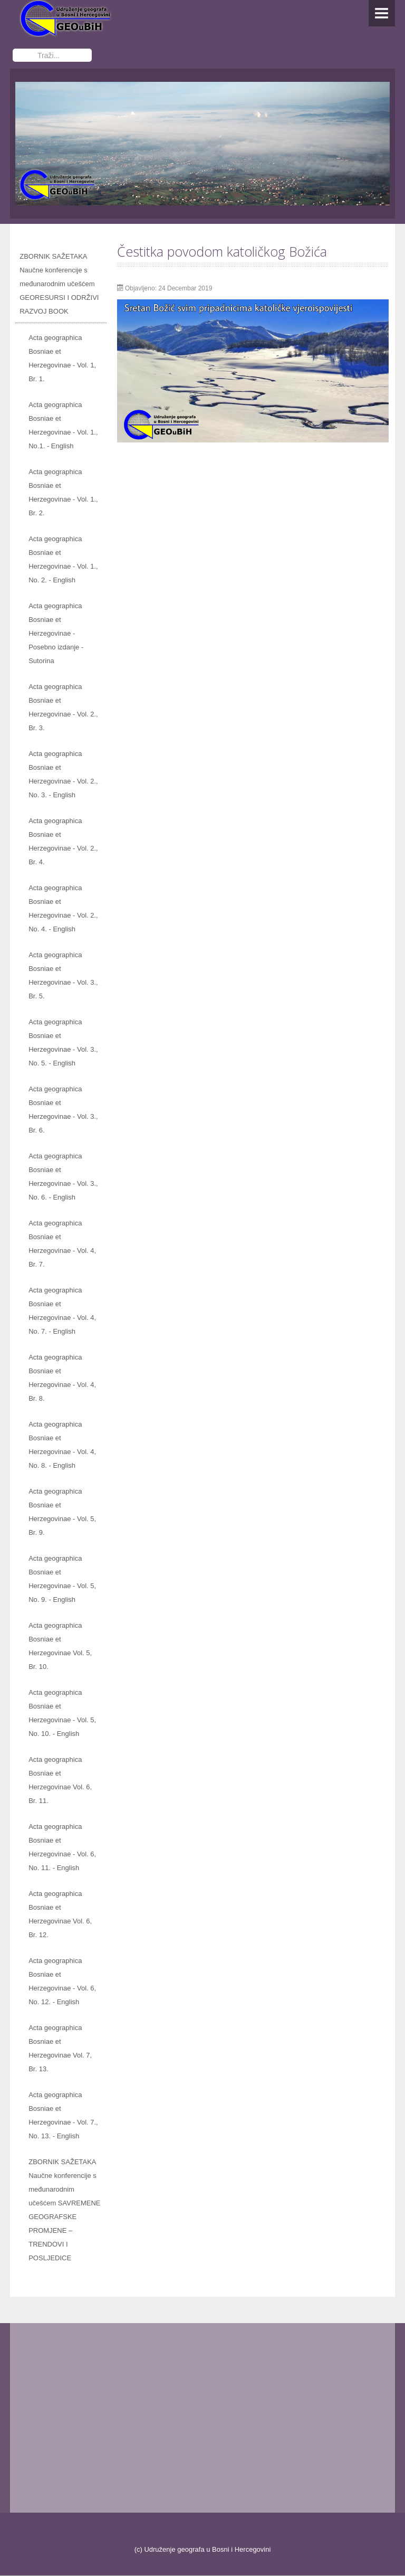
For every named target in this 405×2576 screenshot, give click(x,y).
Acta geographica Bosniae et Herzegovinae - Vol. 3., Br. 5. (63, 976)
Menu (382, 13)
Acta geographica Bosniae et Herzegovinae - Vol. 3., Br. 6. (63, 1110)
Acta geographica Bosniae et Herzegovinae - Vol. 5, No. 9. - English (62, 1579)
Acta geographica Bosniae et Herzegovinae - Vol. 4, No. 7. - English (62, 1311)
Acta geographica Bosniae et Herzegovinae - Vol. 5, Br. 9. (62, 1512)
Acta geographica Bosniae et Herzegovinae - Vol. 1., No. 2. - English (63, 559)
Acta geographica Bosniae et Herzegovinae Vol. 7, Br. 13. (60, 2048)
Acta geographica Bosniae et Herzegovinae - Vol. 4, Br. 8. (62, 1378)
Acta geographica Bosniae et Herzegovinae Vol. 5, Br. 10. (60, 1646)
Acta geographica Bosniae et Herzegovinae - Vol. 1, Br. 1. (62, 358)
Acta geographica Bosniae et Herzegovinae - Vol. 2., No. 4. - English (63, 908)
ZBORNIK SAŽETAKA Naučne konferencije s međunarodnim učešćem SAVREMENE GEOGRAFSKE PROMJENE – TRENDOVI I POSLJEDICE (64, 2210)
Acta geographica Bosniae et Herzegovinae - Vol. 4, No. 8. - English (62, 1445)
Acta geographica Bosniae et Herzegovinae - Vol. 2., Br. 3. (63, 707)
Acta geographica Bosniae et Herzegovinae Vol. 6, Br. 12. (60, 1914)
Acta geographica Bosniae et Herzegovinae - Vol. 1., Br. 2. (63, 492)
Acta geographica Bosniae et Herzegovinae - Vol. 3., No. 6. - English (63, 1177)
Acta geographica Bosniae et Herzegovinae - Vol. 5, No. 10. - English (62, 1713)
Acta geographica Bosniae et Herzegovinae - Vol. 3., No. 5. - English (63, 1043)
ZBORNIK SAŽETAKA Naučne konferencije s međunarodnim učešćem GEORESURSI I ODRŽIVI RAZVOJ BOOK (59, 284)
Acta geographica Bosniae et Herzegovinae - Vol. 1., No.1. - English (63, 425)
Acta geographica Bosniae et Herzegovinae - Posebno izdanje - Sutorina (55, 633)
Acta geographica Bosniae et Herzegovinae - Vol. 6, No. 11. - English (62, 1847)
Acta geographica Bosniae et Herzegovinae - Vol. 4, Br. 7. (62, 1244)
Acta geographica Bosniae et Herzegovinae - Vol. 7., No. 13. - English (63, 2115)
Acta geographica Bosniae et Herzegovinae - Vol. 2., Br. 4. (63, 841)
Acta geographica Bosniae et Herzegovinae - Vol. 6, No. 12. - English (62, 1981)
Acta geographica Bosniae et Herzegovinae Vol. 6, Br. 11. (60, 1780)
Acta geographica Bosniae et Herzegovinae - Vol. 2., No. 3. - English (63, 774)
